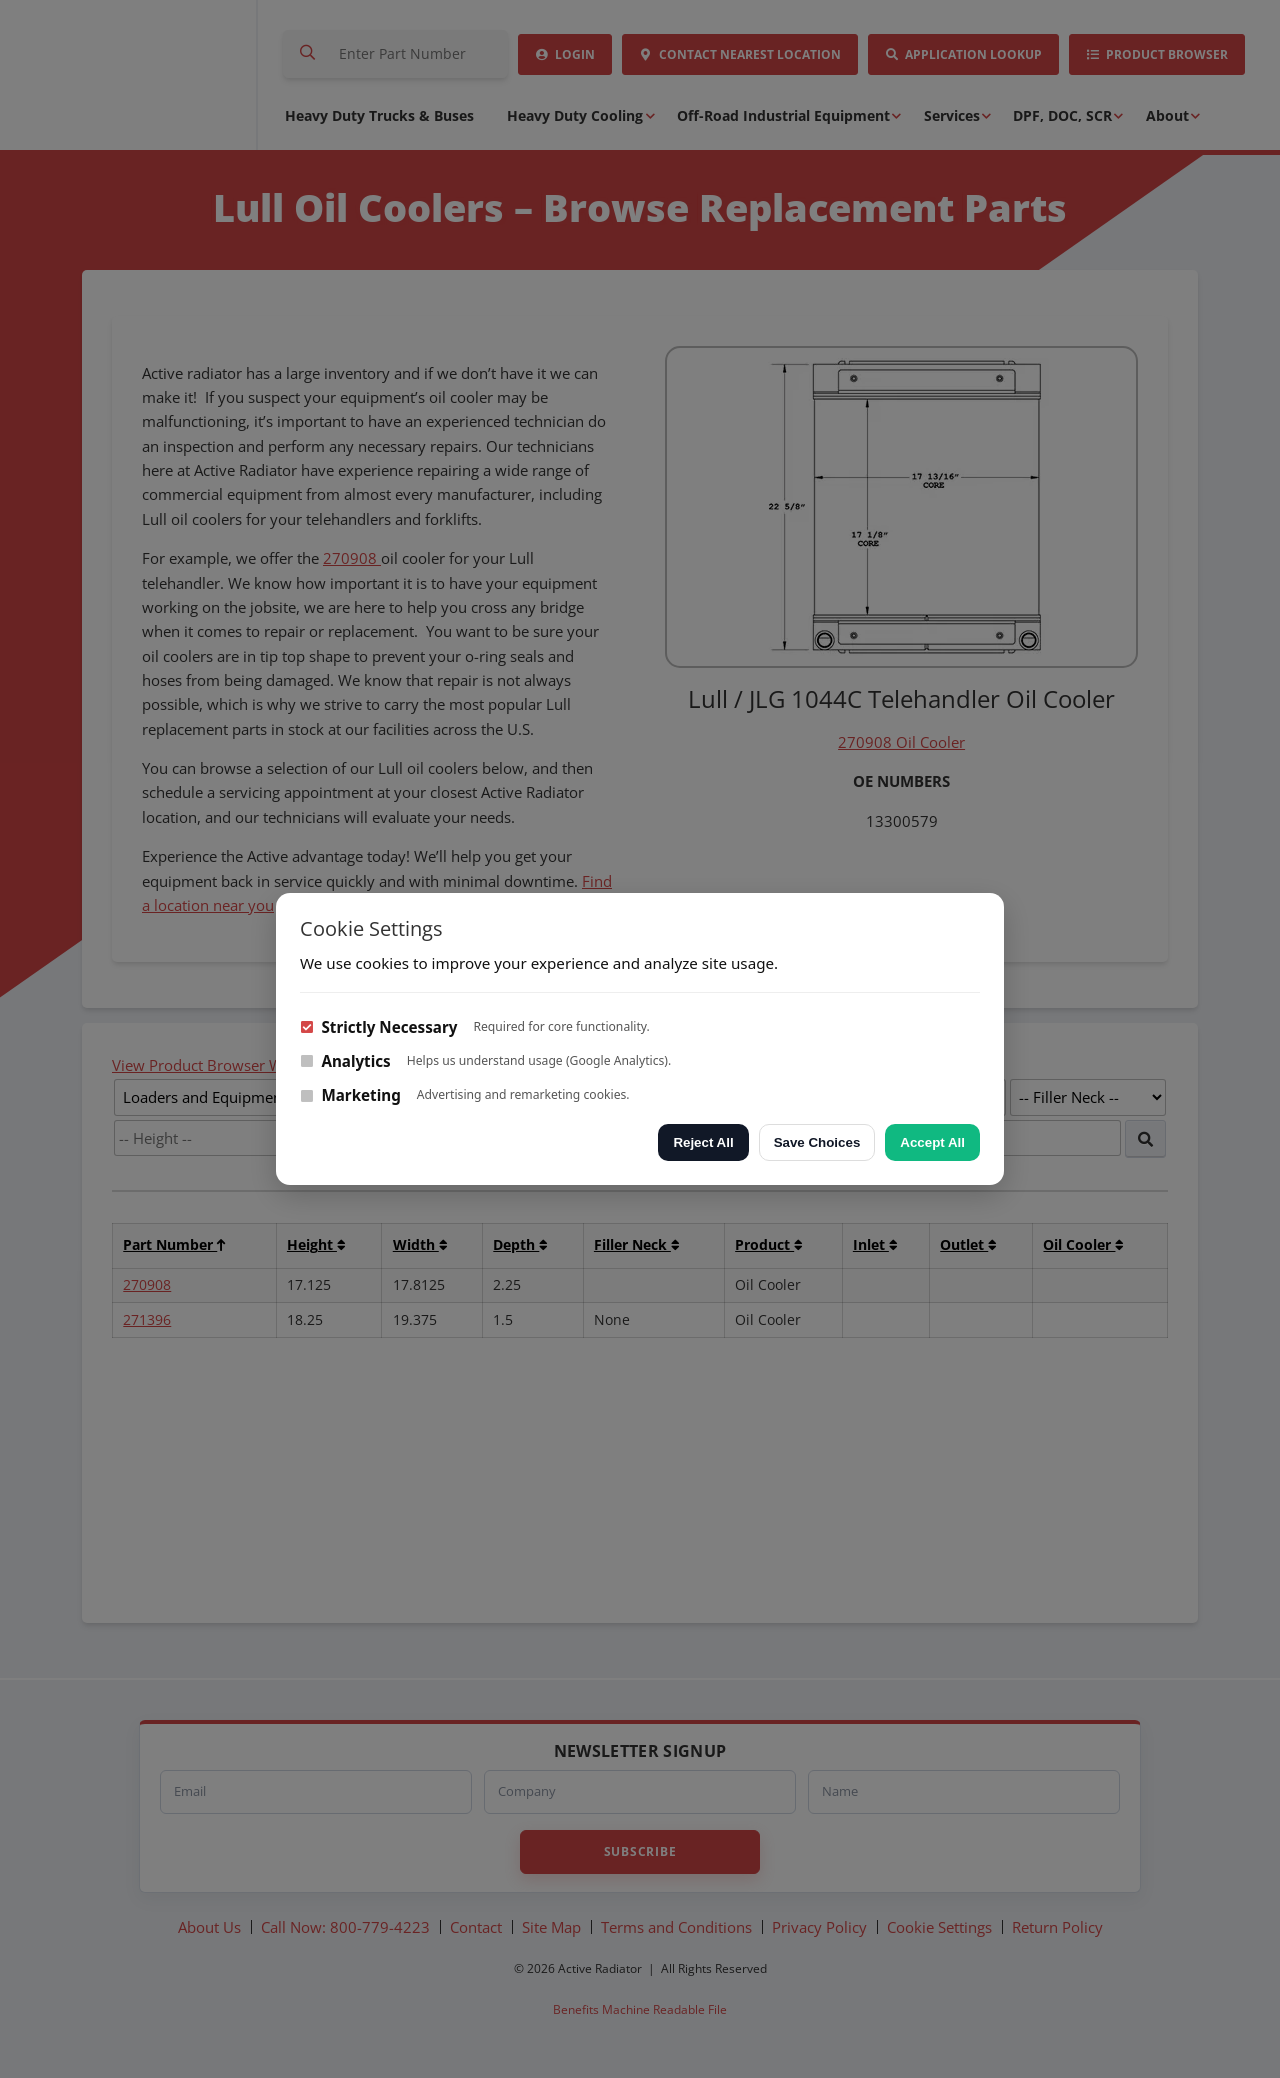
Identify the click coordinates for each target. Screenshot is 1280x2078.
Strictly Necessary (378, 1027)
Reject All (703, 1142)
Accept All (932, 1142)
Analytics (345, 1061)
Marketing (350, 1095)
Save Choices (817, 1142)
